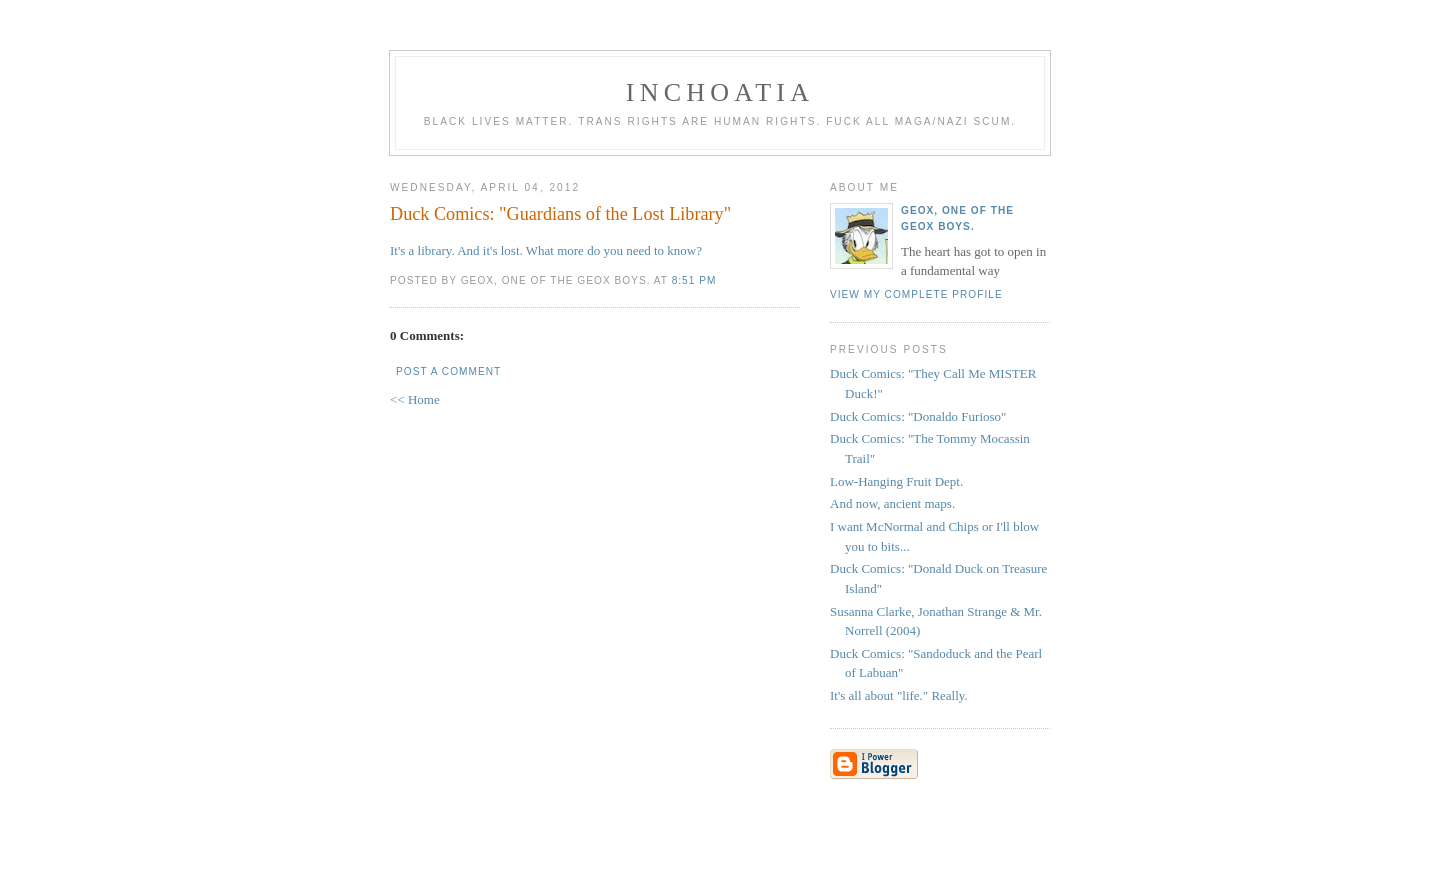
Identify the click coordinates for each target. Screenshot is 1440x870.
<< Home (415, 399)
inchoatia (720, 92)
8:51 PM (694, 280)
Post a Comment (448, 371)
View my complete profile (916, 294)
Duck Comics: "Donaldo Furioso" (918, 416)
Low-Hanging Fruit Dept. (896, 481)
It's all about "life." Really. (899, 695)
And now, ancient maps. (892, 503)
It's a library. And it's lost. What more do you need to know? (546, 250)
